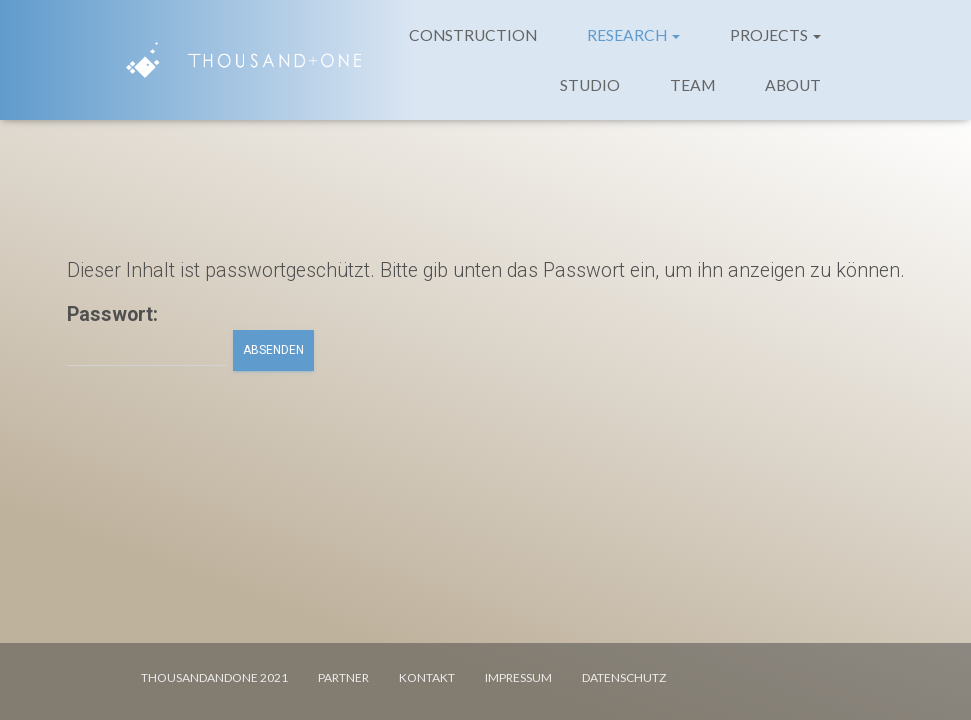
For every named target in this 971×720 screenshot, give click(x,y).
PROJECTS (775, 35)
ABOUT (793, 85)
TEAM (692, 85)
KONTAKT (427, 677)
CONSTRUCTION (473, 35)
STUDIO (590, 85)
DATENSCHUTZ (624, 677)
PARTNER (343, 677)
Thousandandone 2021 (214, 677)
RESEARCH (633, 35)
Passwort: (147, 335)
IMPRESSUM (518, 677)
